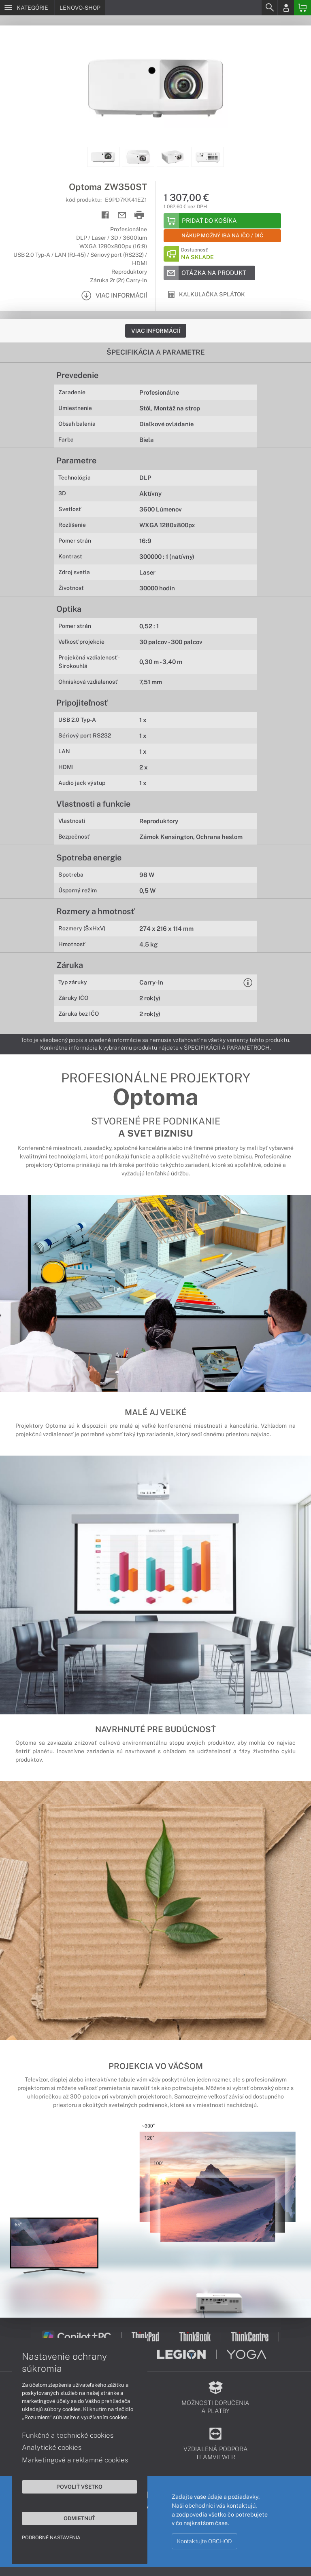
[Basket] (302, 7)
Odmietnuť (77, 2518)
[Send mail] (122, 215)
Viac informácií (155, 331)
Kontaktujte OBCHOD (204, 2541)
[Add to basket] (222, 220)
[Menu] (27, 7)
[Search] (269, 7)
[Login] (286, 7)
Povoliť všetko (77, 2486)
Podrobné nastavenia (51, 2537)
